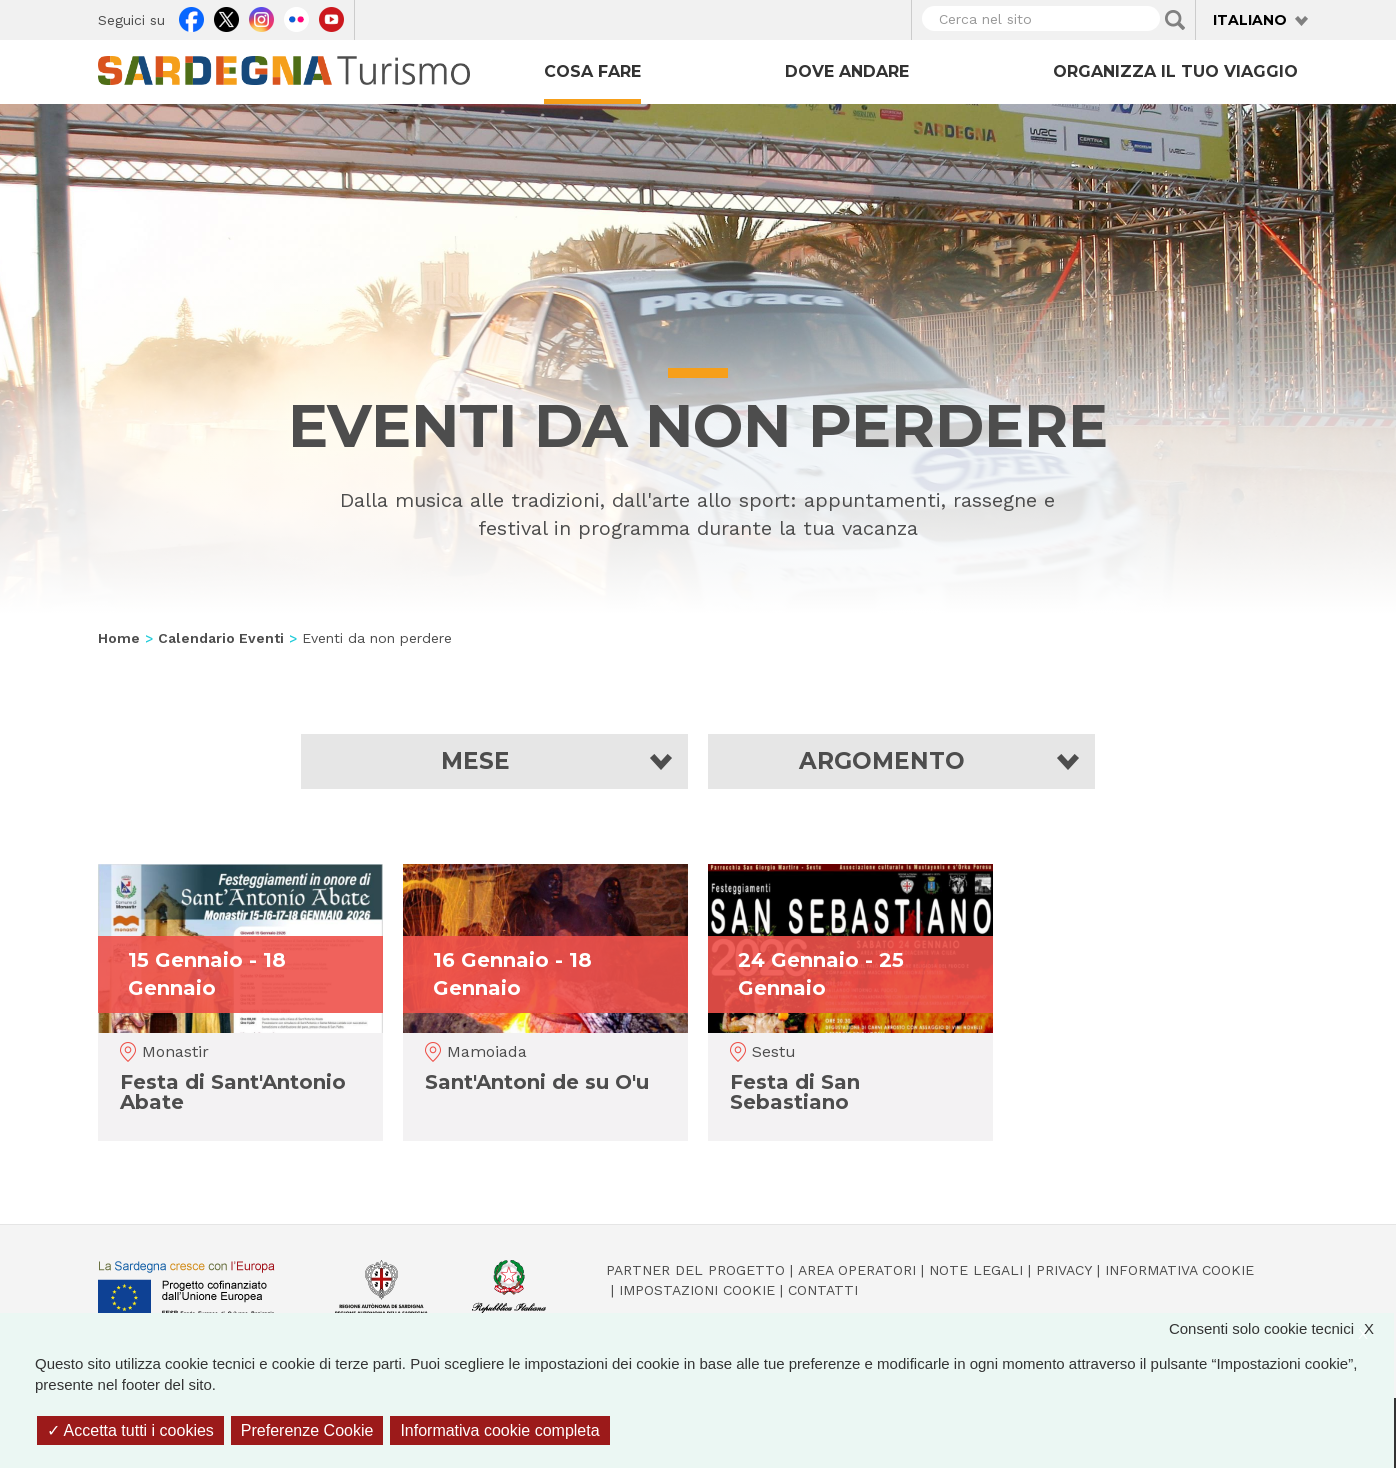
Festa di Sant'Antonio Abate (233, 1092)
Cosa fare (592, 71)
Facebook (191, 17)
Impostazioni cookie (697, 1290)
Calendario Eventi (221, 638)
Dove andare (847, 71)
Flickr (296, 17)
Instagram (261, 17)
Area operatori (857, 1270)
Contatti (823, 1290)
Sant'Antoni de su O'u (537, 1082)
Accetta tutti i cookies (130, 1430)
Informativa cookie (1179, 1270)
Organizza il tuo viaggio (1175, 71)
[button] (494, 761)
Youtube (331, 17)
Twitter (226, 17)
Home (119, 638)
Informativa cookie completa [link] (499, 1430)
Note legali (976, 1270)
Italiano (1250, 20)
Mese (475, 761)
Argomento (882, 761)
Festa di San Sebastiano (795, 1092)
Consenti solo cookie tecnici (1281, 1328)
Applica (1175, 20)
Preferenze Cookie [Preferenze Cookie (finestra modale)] (307, 1430)
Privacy (1064, 1270)
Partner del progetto (695, 1270)
